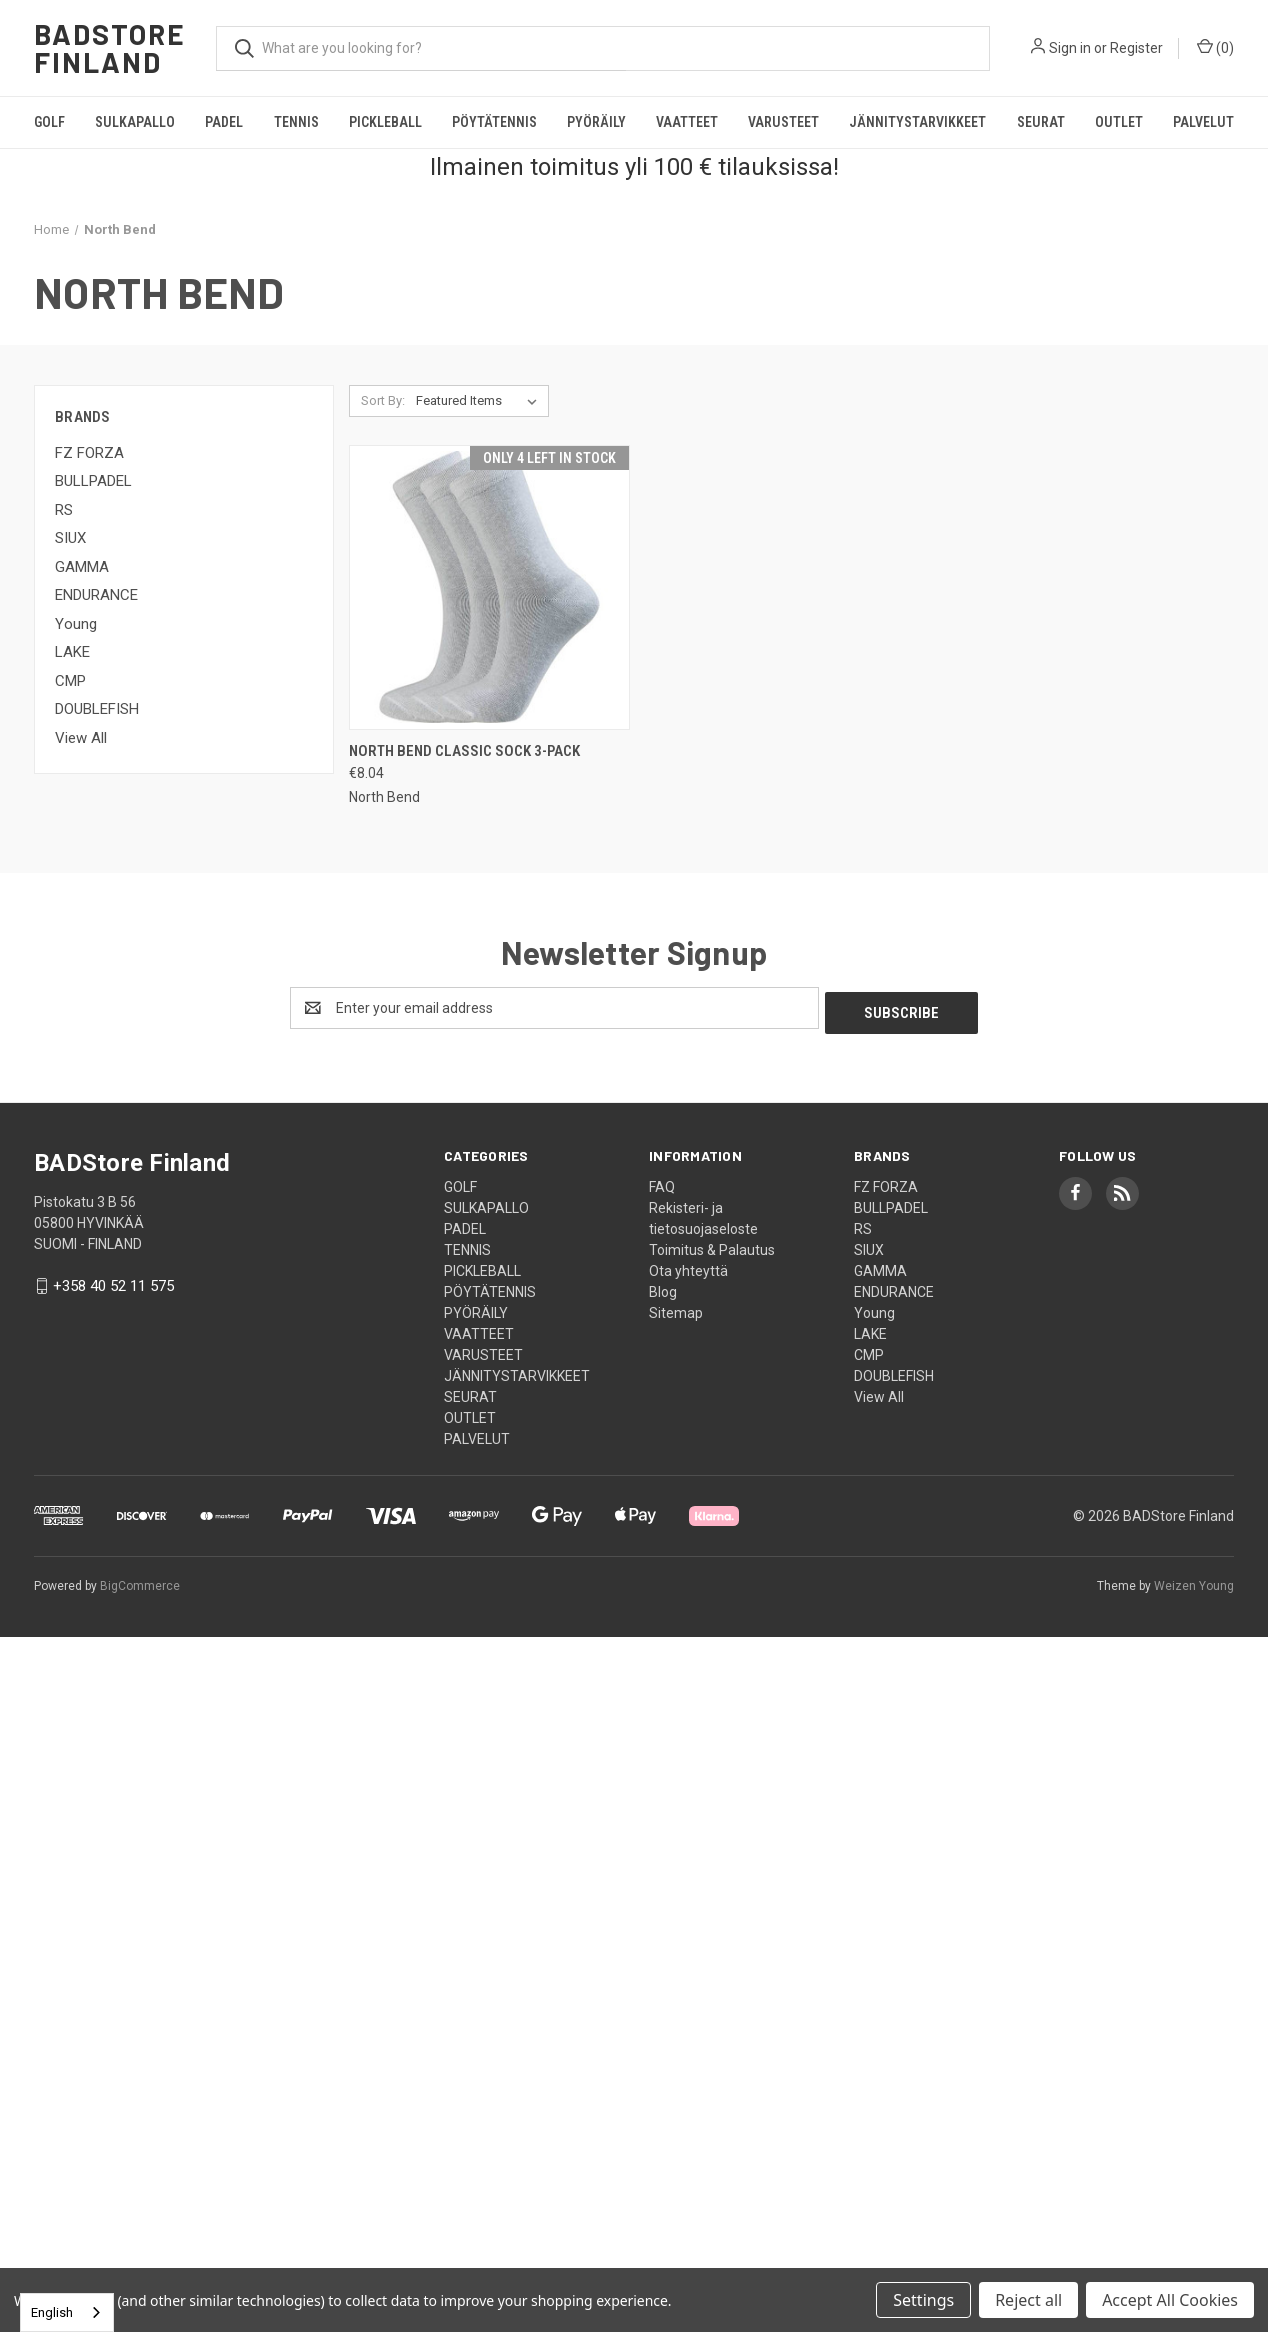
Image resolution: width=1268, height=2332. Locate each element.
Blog (663, 1287)
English (52, 2312)
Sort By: (383, 400)
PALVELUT (1203, 122)
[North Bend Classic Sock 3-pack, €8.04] (489, 587)
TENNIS (296, 122)
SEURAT (1041, 122)
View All (81, 738)
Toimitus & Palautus (712, 1245)
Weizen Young (1194, 1581)
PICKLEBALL (385, 122)
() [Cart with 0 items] (1215, 47)
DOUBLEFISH (97, 709)
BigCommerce (140, 1581)
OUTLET (1119, 122)
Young (76, 624)
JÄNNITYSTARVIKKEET (917, 122)
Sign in (1070, 48)
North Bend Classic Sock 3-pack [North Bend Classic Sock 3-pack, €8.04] (464, 751)
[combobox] (67, 2312)
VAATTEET (687, 122)
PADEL (224, 122)
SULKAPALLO (135, 122)
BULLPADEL (93, 481)
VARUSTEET (783, 122)
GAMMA (82, 567)
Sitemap (676, 1308)
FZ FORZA (89, 453)
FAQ (662, 1182)
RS (64, 510)
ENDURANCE (96, 595)
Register (1136, 48)
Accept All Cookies (1170, 2300)
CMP (70, 681)
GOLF (49, 122)
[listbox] (480, 401)
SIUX (70, 538)
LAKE (72, 652)
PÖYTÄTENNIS (494, 122)
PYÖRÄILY (596, 122)
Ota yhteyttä (688, 1266)
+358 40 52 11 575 (113, 1281)
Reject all (1028, 2300)
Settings (923, 2300)
